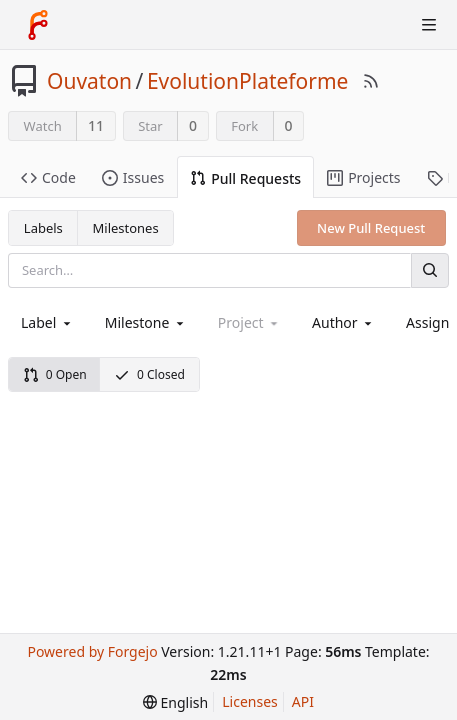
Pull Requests (245, 178)
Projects (363, 177)
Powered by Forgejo (92, 651)
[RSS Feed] (371, 81)
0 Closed (149, 374)
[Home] (38, 25)
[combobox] (47, 322)
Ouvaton (89, 81)
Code (48, 177)
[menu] (175, 702)
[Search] (430, 270)
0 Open (55, 374)
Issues (133, 177)
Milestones (126, 228)
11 (96, 125)
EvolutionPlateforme (248, 81)
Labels (43, 228)
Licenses (250, 701)
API (303, 701)
